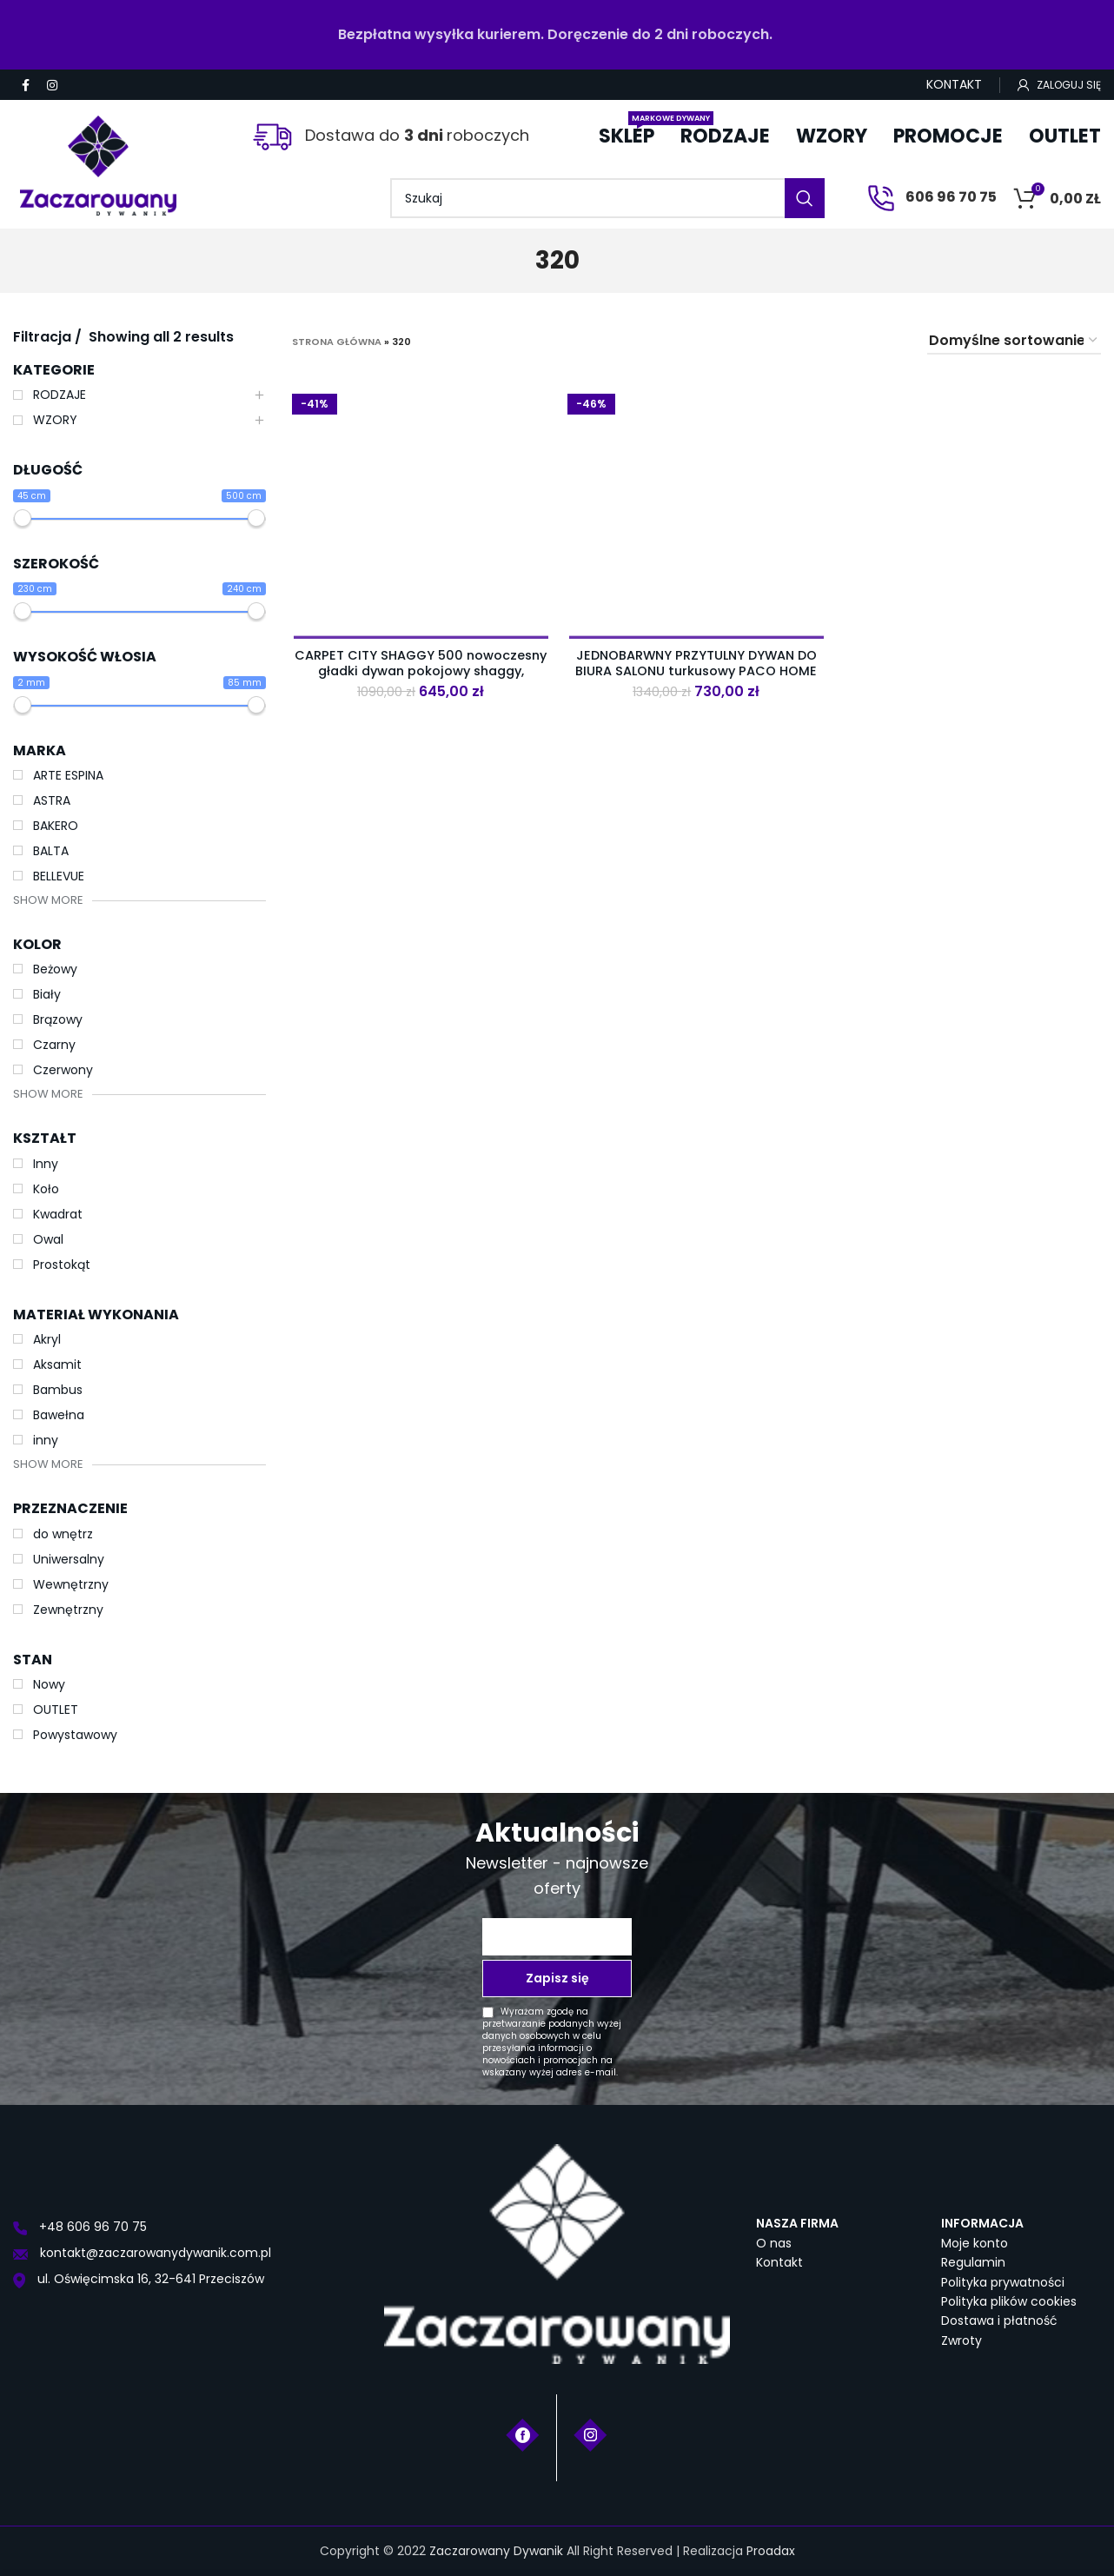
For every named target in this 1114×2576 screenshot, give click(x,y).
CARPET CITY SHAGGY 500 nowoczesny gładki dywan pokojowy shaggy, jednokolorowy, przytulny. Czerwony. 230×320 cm (420, 678)
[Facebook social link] (25, 85)
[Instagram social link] (52, 85)
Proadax (770, 2550)
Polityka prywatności (1002, 2282)
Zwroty (961, 2340)
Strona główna (336, 342)
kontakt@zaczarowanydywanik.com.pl (142, 2252)
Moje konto (974, 2243)
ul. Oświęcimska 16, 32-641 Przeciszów (138, 2278)
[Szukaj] (607, 198)
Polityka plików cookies (1009, 2301)
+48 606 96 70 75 (80, 2226)
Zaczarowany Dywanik (496, 2550)
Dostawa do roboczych (391, 135)
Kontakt (779, 2262)
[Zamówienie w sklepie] (1014, 341)
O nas (774, 2243)
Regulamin (973, 2262)
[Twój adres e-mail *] (557, 1936)
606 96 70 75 (932, 197)
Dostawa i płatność (999, 2320)
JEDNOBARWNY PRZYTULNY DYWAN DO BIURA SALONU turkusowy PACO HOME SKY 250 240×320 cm (696, 670)
